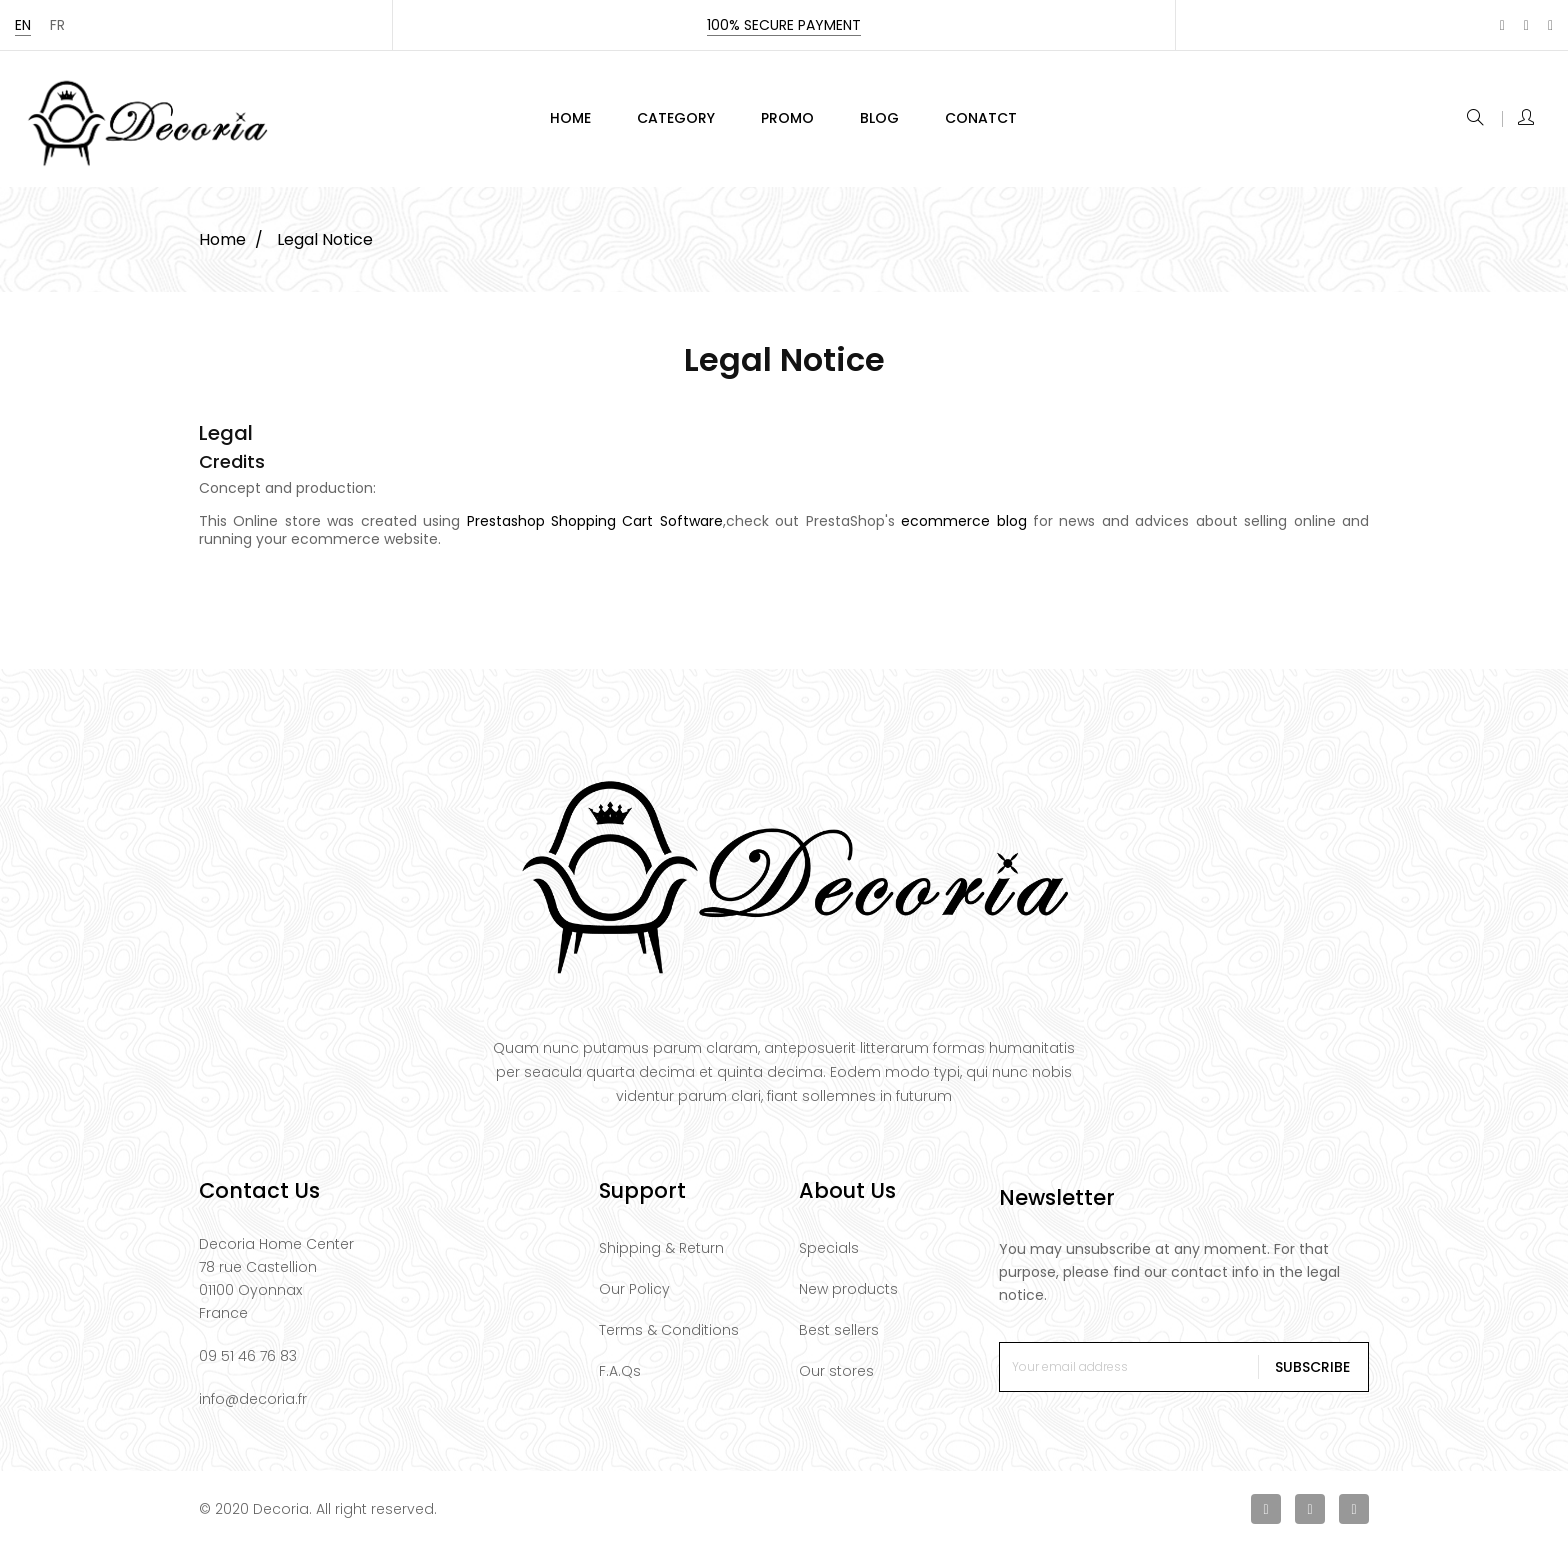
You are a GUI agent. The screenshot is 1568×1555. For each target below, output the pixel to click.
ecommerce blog (963, 529)
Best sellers (839, 1338)
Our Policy (634, 1297)
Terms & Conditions (669, 1338)
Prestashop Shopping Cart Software (595, 529)
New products (848, 1297)
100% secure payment (784, 25)
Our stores (836, 1379)
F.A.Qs (620, 1379)
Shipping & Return (661, 1256)
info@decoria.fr (253, 1407)
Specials (829, 1256)
